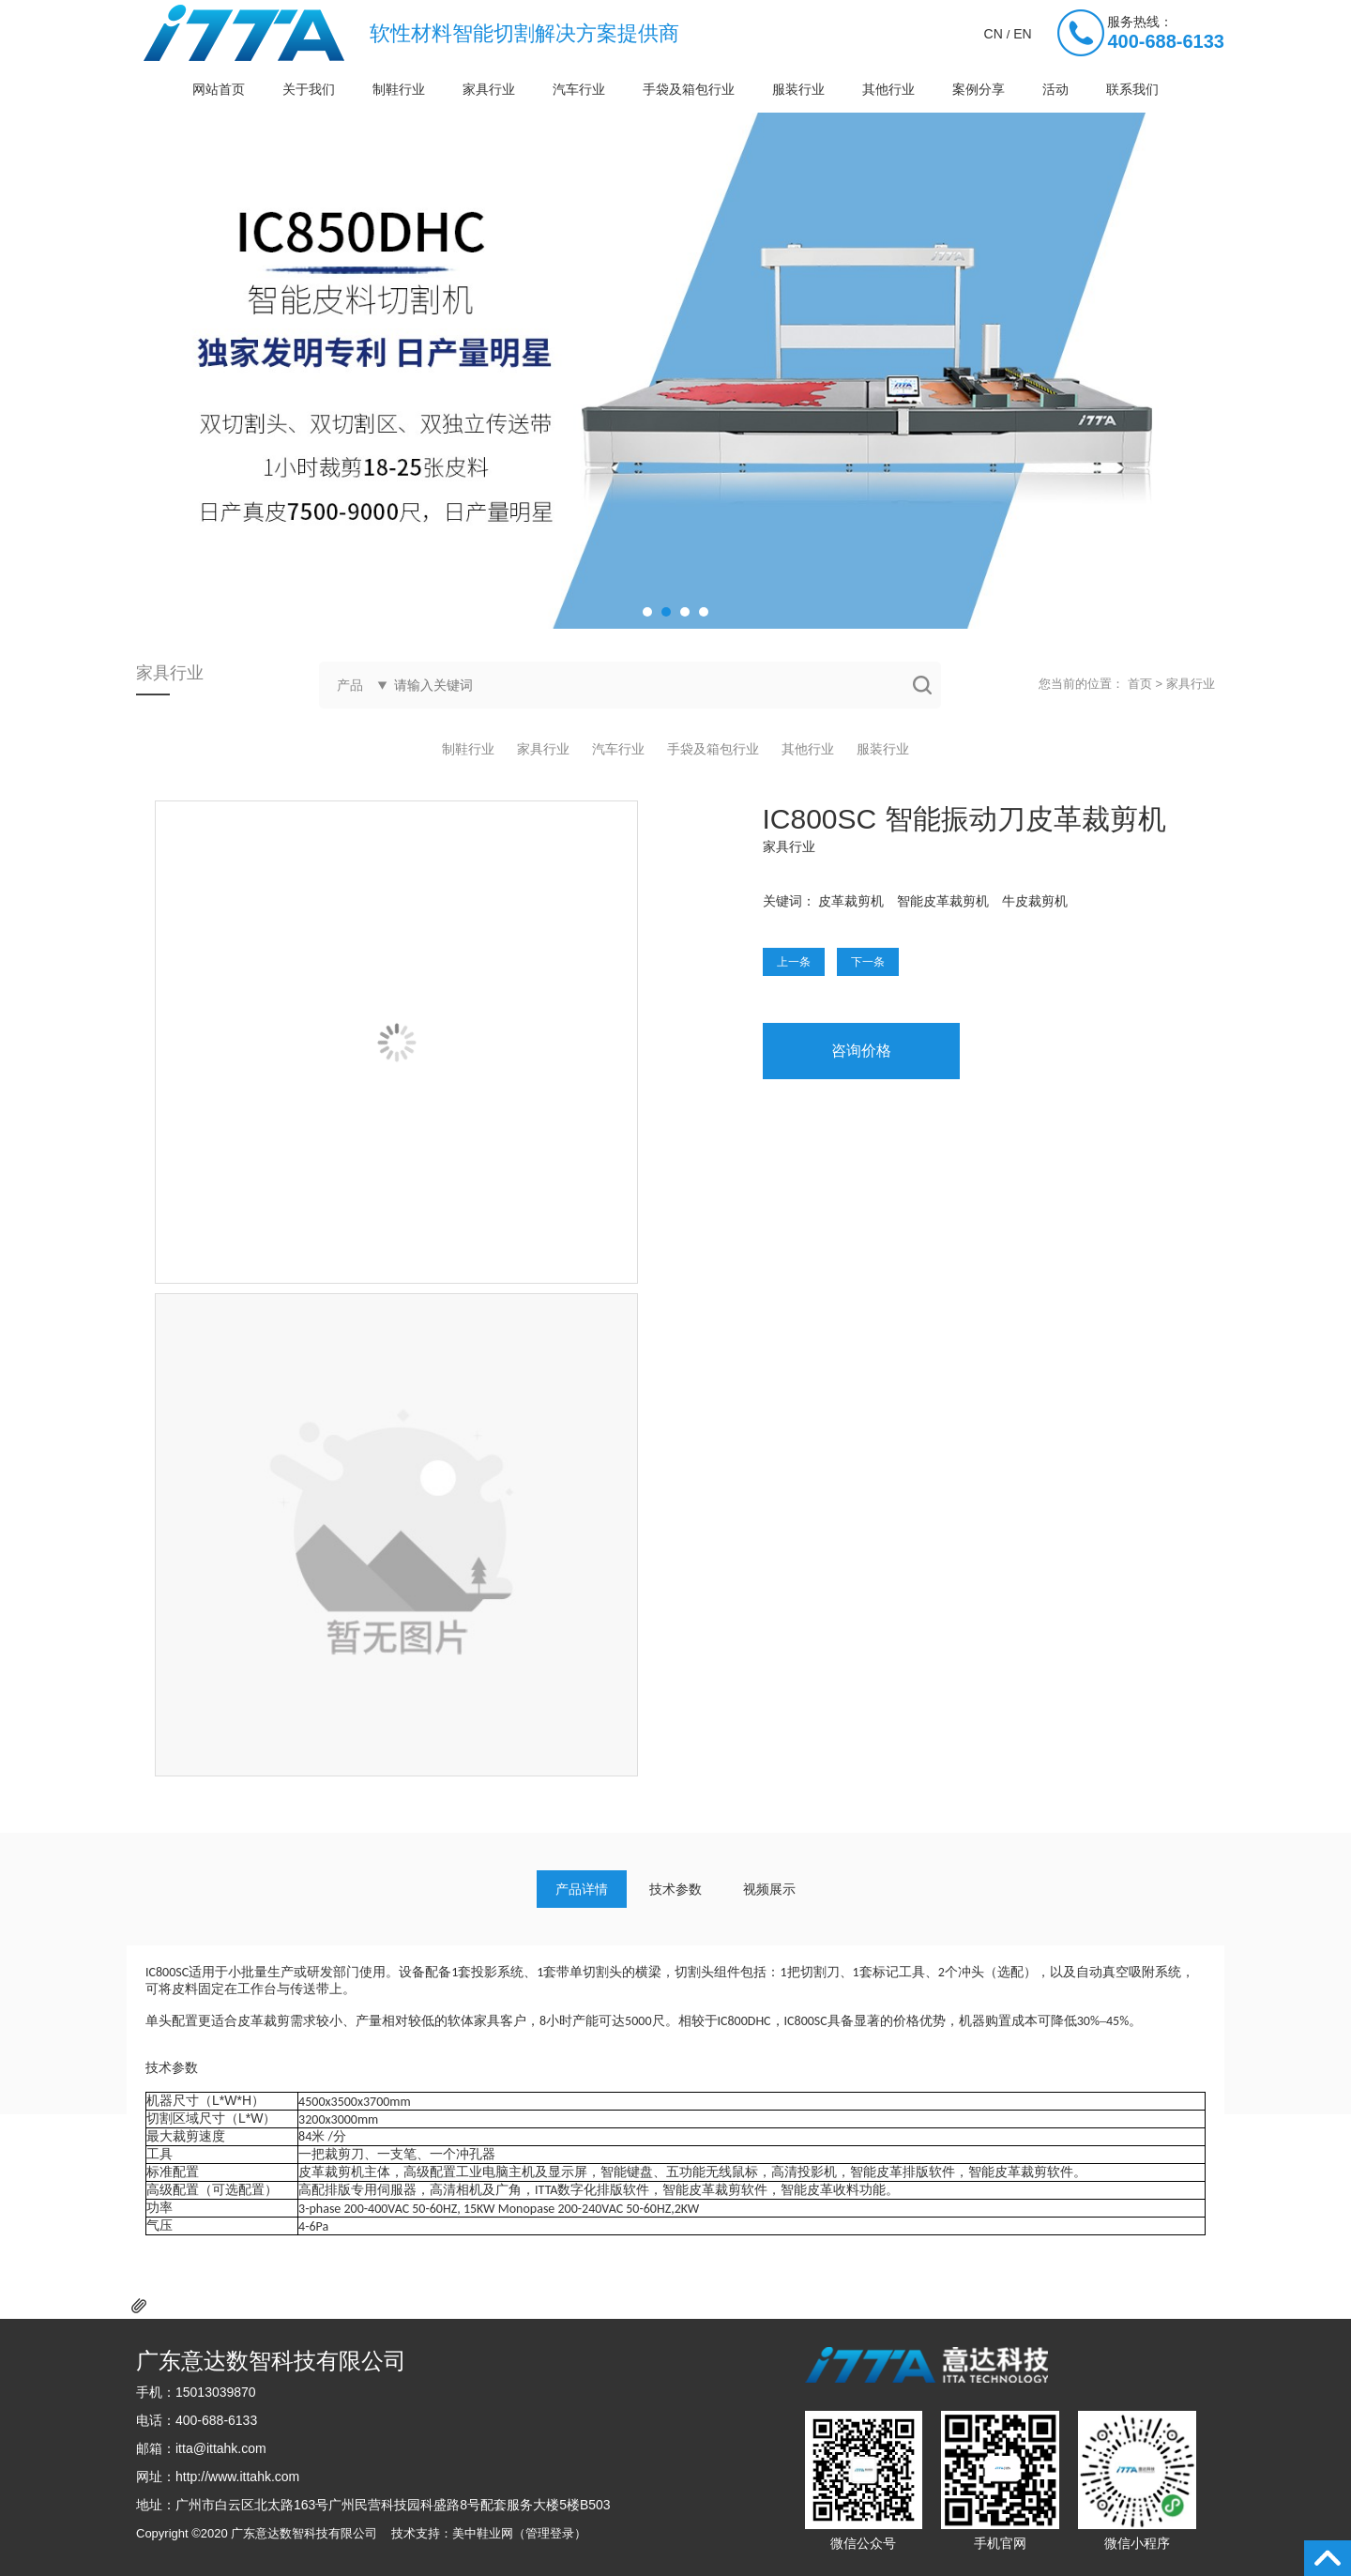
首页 (1140, 684)
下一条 (868, 961)
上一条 (794, 961)
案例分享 (978, 89)
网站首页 (218, 89)
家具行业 (489, 89)
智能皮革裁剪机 (943, 900)
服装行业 (798, 89)
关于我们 (308, 89)
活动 (1055, 89)
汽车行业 (579, 89)
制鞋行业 (398, 89)
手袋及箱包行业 (689, 89)
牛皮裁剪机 (1035, 900)
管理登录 (549, 2533)
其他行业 (888, 89)
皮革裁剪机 (851, 900)
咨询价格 (861, 1051)
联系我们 (1132, 89)
